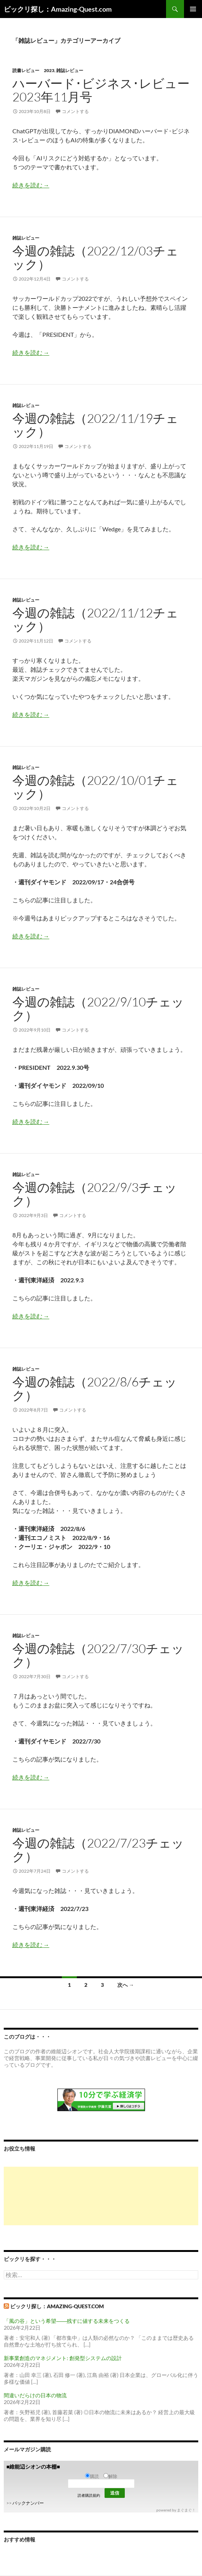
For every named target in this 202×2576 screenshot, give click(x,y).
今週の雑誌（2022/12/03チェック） (95, 257)
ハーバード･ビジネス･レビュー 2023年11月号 (101, 89)
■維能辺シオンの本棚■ (33, 2466)
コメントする (75, 111)
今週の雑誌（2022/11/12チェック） (95, 619)
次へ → (125, 1985)
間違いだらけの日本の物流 (35, 2395)
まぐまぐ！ (186, 2510)
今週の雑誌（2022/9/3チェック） (94, 1193)
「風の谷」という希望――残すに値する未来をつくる (67, 2321)
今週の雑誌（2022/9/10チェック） (98, 1008)
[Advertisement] (101, 2196)
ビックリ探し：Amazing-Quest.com (58, 9)
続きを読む (30, 185)
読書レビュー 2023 (33, 70)
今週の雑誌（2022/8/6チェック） (94, 1388)
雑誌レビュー (69, 70)
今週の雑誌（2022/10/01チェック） (95, 786)
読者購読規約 (89, 2495)
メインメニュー (193, 9)
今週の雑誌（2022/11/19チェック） (95, 424)
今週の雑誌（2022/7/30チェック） (98, 1655)
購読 (92, 2476)
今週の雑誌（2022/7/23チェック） (98, 1849)
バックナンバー (28, 2503)
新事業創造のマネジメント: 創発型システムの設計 (63, 2358)
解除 (110, 2476)
